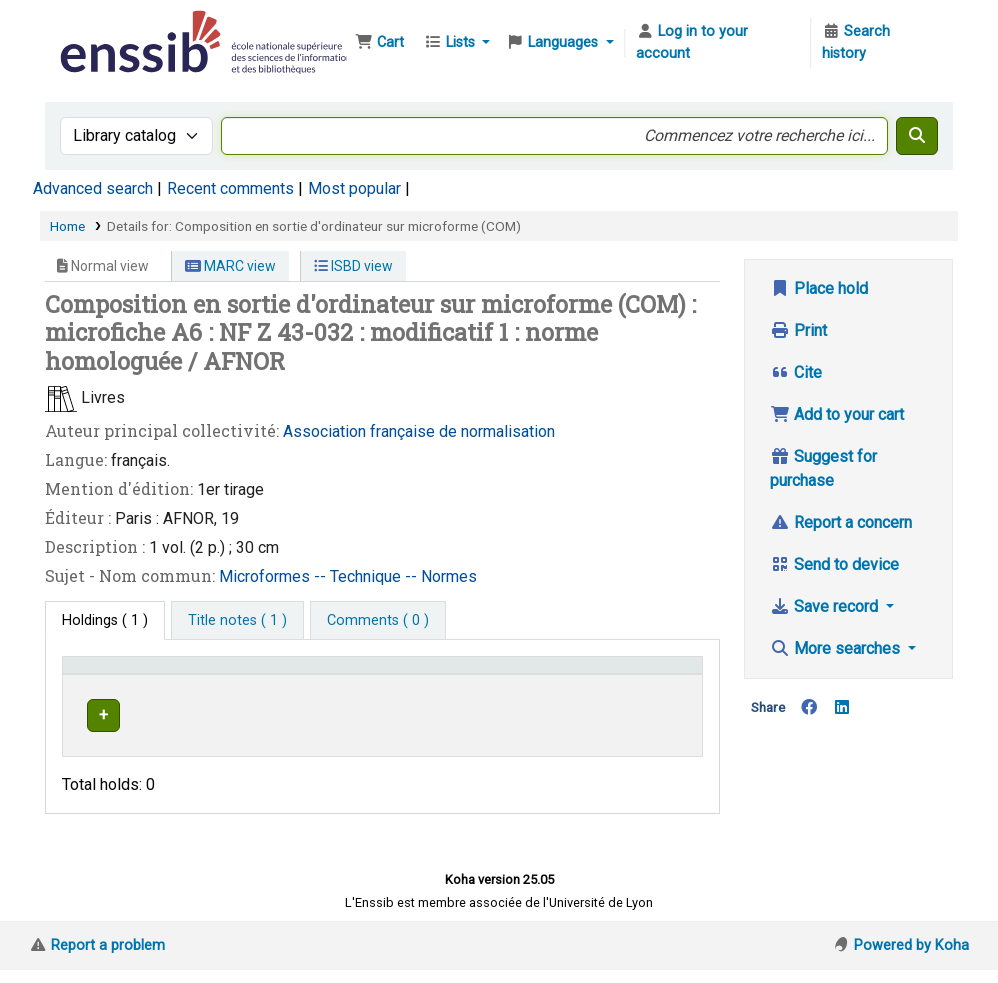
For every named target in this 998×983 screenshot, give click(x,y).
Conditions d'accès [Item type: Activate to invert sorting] (105, 684)
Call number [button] (487, 694)
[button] (379, 43)
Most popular (354, 188)
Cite (796, 372)
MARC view (230, 266)
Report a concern (841, 522)
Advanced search (93, 188)
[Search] (917, 136)
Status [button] (651, 694)
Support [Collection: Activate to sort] (255, 694)
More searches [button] (837, 648)
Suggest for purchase (823, 468)
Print (798, 330)
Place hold (819, 288)
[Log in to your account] (718, 42)
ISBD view (353, 266)
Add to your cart (837, 414)
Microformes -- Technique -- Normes (348, 576)
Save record (826, 606)
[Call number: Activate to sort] (531, 685)
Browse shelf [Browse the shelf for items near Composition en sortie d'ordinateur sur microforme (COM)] (496, 751)
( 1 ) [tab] (105, 620)
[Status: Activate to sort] (662, 685)
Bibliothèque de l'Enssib (106, 28)
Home (67, 226)
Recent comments (230, 188)
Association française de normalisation (419, 431)
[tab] (237, 621)
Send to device (834, 564)
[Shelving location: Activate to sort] (375, 685)
